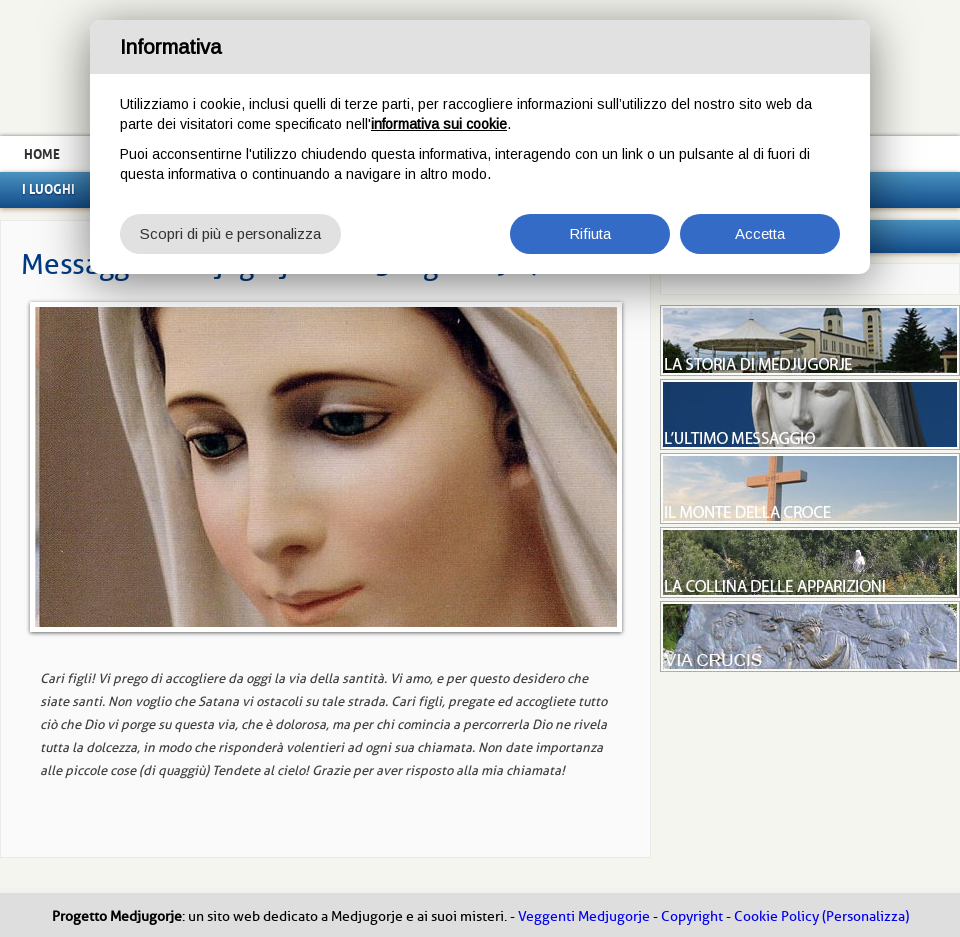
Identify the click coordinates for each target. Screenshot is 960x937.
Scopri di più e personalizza (230, 233)
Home (42, 154)
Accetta (760, 233)
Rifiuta (590, 233)
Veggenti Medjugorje (584, 916)
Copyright (692, 916)
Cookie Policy (776, 916)
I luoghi (48, 189)
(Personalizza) (865, 916)
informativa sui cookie (439, 124)
